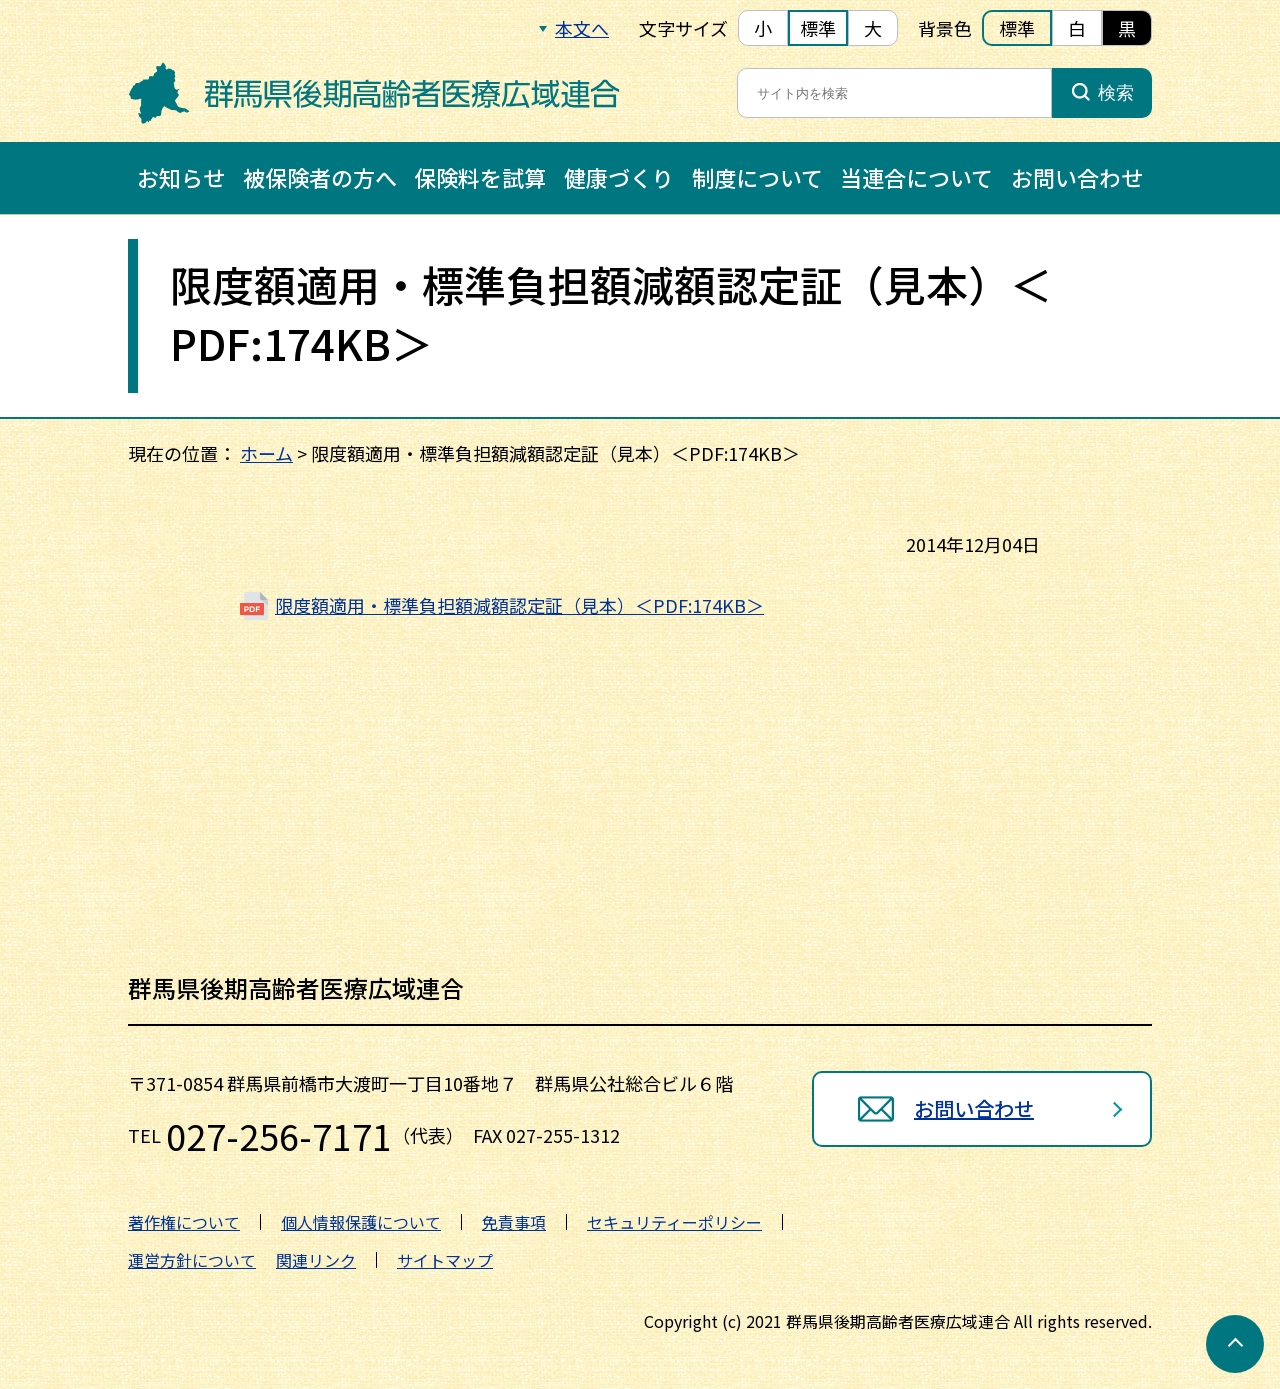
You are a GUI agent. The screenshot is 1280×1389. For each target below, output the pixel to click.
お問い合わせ (1077, 177)
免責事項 (514, 1222)
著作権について (184, 1222)
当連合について (916, 177)
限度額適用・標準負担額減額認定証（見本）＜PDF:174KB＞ (519, 605)
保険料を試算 (480, 177)
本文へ (582, 28)
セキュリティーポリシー (674, 1222)
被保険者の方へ (320, 177)
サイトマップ (445, 1260)
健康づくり (619, 177)
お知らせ (181, 177)
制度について (757, 177)
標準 (818, 28)
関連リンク (316, 1260)
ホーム (266, 453)
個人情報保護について (361, 1222)
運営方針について (192, 1260)
